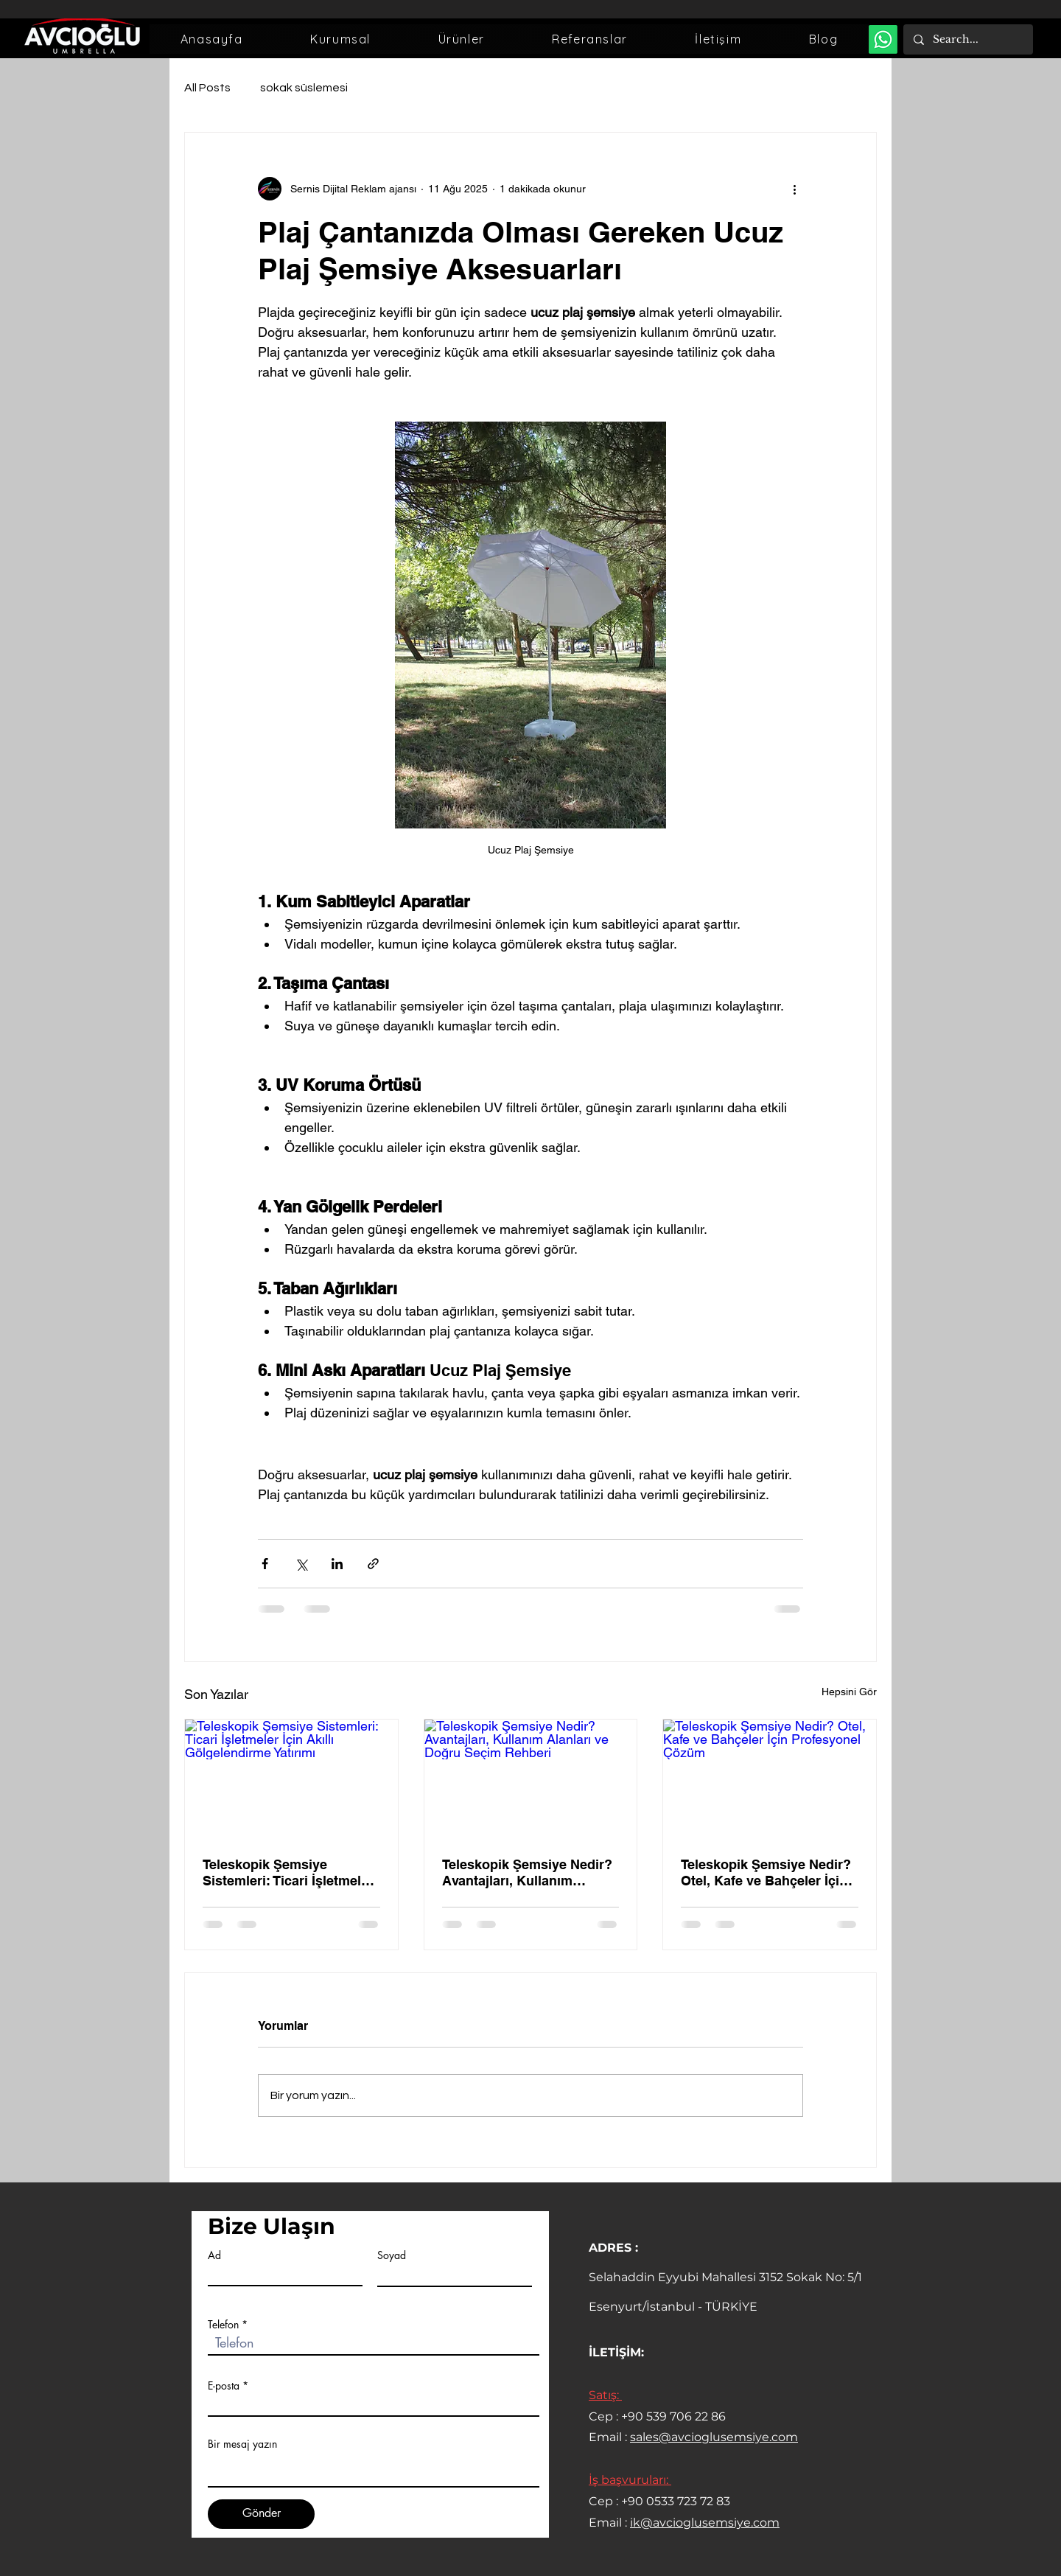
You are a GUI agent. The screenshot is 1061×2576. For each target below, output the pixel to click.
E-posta (223, 2386)
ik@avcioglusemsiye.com (705, 2523)
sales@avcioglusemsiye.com (714, 2437)
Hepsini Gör (849, 1691)
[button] (340, 39)
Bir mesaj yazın (242, 2444)
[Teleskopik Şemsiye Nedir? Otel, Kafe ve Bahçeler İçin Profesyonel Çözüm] (769, 1779)
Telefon (223, 2325)
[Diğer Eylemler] (794, 189)
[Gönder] (261, 2514)
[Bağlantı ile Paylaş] (373, 1564)
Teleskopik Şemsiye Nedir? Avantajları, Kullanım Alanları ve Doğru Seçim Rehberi (527, 1872)
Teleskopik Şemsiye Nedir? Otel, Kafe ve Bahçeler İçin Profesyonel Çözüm (766, 1873)
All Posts (207, 88)
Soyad (391, 2255)
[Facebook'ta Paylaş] (265, 1564)
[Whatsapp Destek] (883, 39)
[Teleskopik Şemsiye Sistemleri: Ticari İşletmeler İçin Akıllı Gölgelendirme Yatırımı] (291, 1779)
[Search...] (967, 39)
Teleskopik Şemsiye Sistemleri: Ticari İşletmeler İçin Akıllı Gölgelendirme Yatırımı (288, 1873)
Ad (214, 2255)
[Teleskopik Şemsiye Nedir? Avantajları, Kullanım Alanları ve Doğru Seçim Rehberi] (530, 1779)
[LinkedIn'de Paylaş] (337, 1564)
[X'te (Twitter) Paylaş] (301, 1564)
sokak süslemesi (304, 88)
